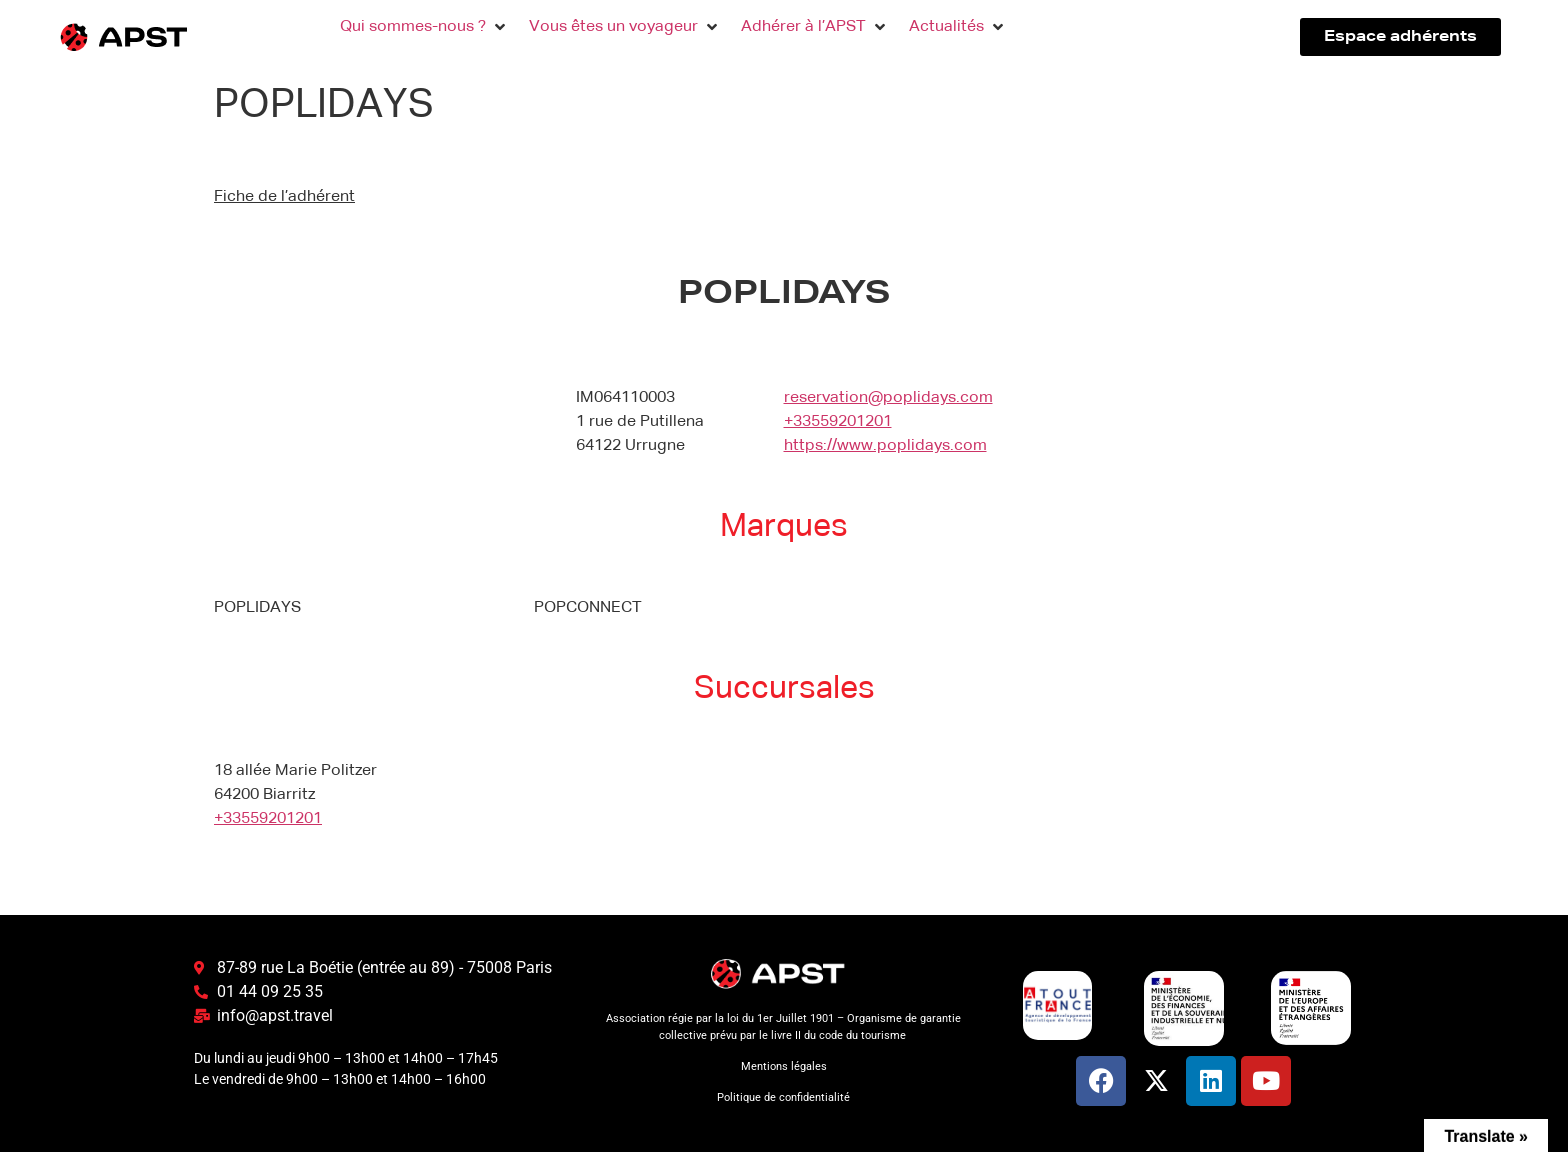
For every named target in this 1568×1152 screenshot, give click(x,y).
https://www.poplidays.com (885, 446)
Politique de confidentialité (783, 1097)
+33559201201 (838, 422)
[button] (424, 27)
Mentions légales (784, 1066)
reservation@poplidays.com (888, 398)
